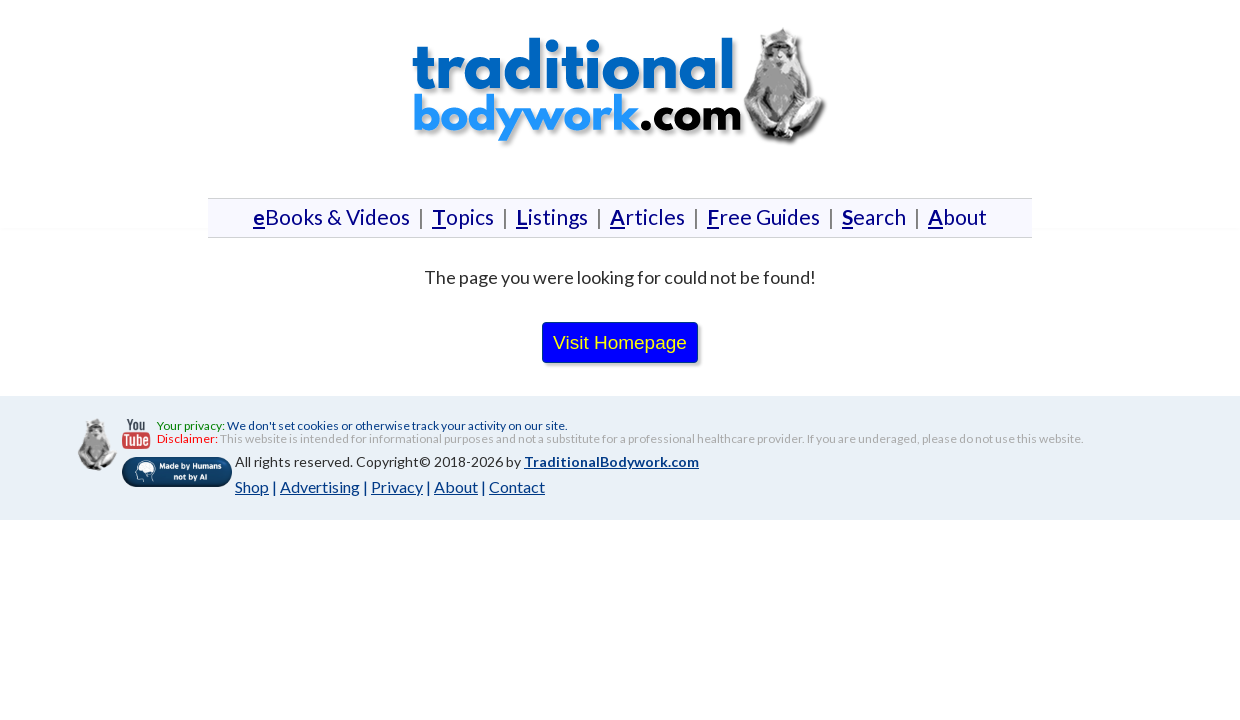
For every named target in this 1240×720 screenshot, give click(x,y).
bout (953, 216)
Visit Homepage (620, 342)
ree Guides (763, 216)
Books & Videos (335, 216)
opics (463, 216)
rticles (647, 216)
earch (874, 216)
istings (552, 216)
